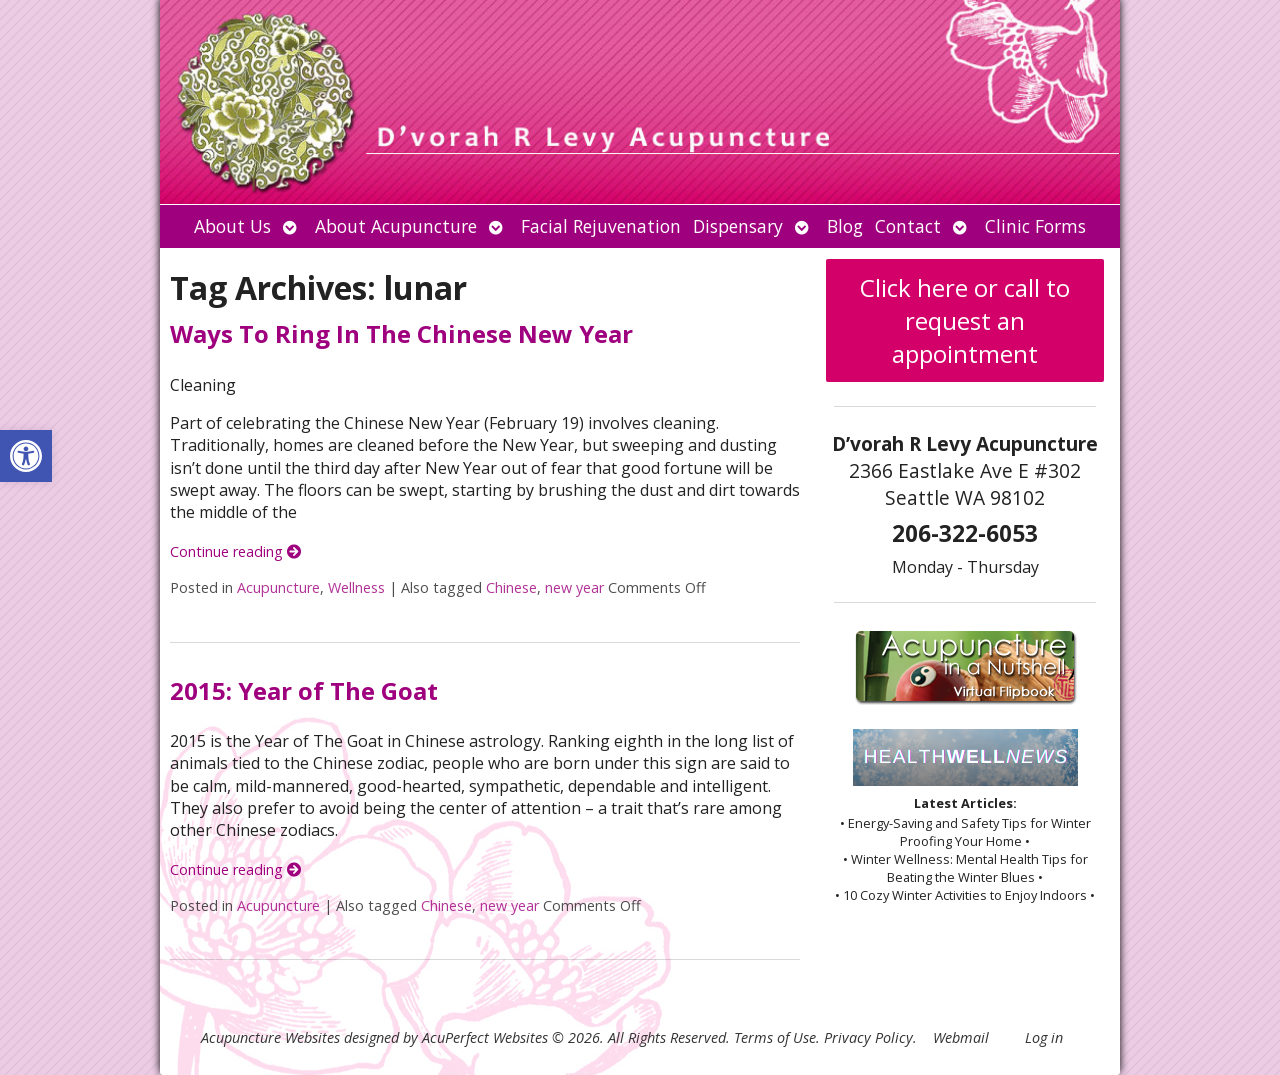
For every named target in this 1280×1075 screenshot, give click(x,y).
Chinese (511, 587)
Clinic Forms (1035, 226)
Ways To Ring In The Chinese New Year (401, 333)
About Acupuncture (396, 226)
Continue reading (235, 551)
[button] (26, 456)
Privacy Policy (868, 1037)
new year (574, 587)
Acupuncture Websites (270, 1037)
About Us (232, 226)
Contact (908, 226)
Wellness (356, 587)
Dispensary (738, 226)
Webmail (961, 1037)
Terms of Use (775, 1037)
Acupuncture (278, 587)
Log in (1044, 1037)
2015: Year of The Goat (304, 690)
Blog (845, 226)
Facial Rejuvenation (601, 226)
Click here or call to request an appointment (965, 320)
